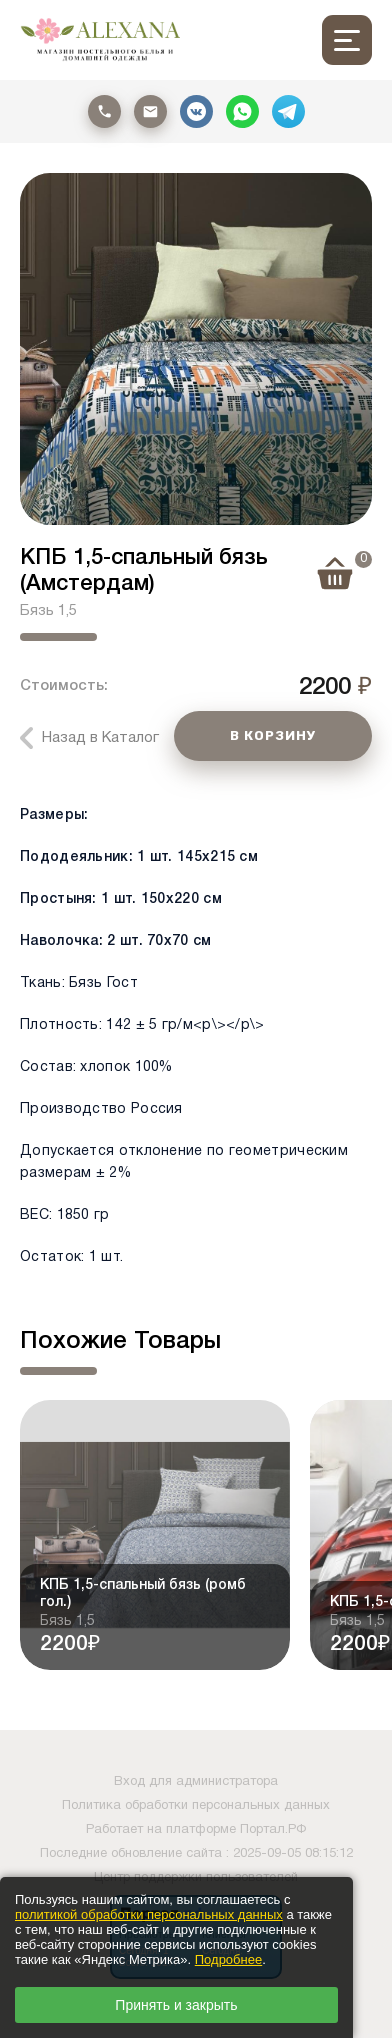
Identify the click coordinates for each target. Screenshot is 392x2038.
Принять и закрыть (176, 2005)
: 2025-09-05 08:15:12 (289, 1854)
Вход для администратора (196, 1782)
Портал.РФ (273, 1830)
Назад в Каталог (100, 738)
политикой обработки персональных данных (149, 1914)
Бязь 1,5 (48, 611)
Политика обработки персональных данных (196, 1806)
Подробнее (228, 1959)
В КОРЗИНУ (273, 735)
